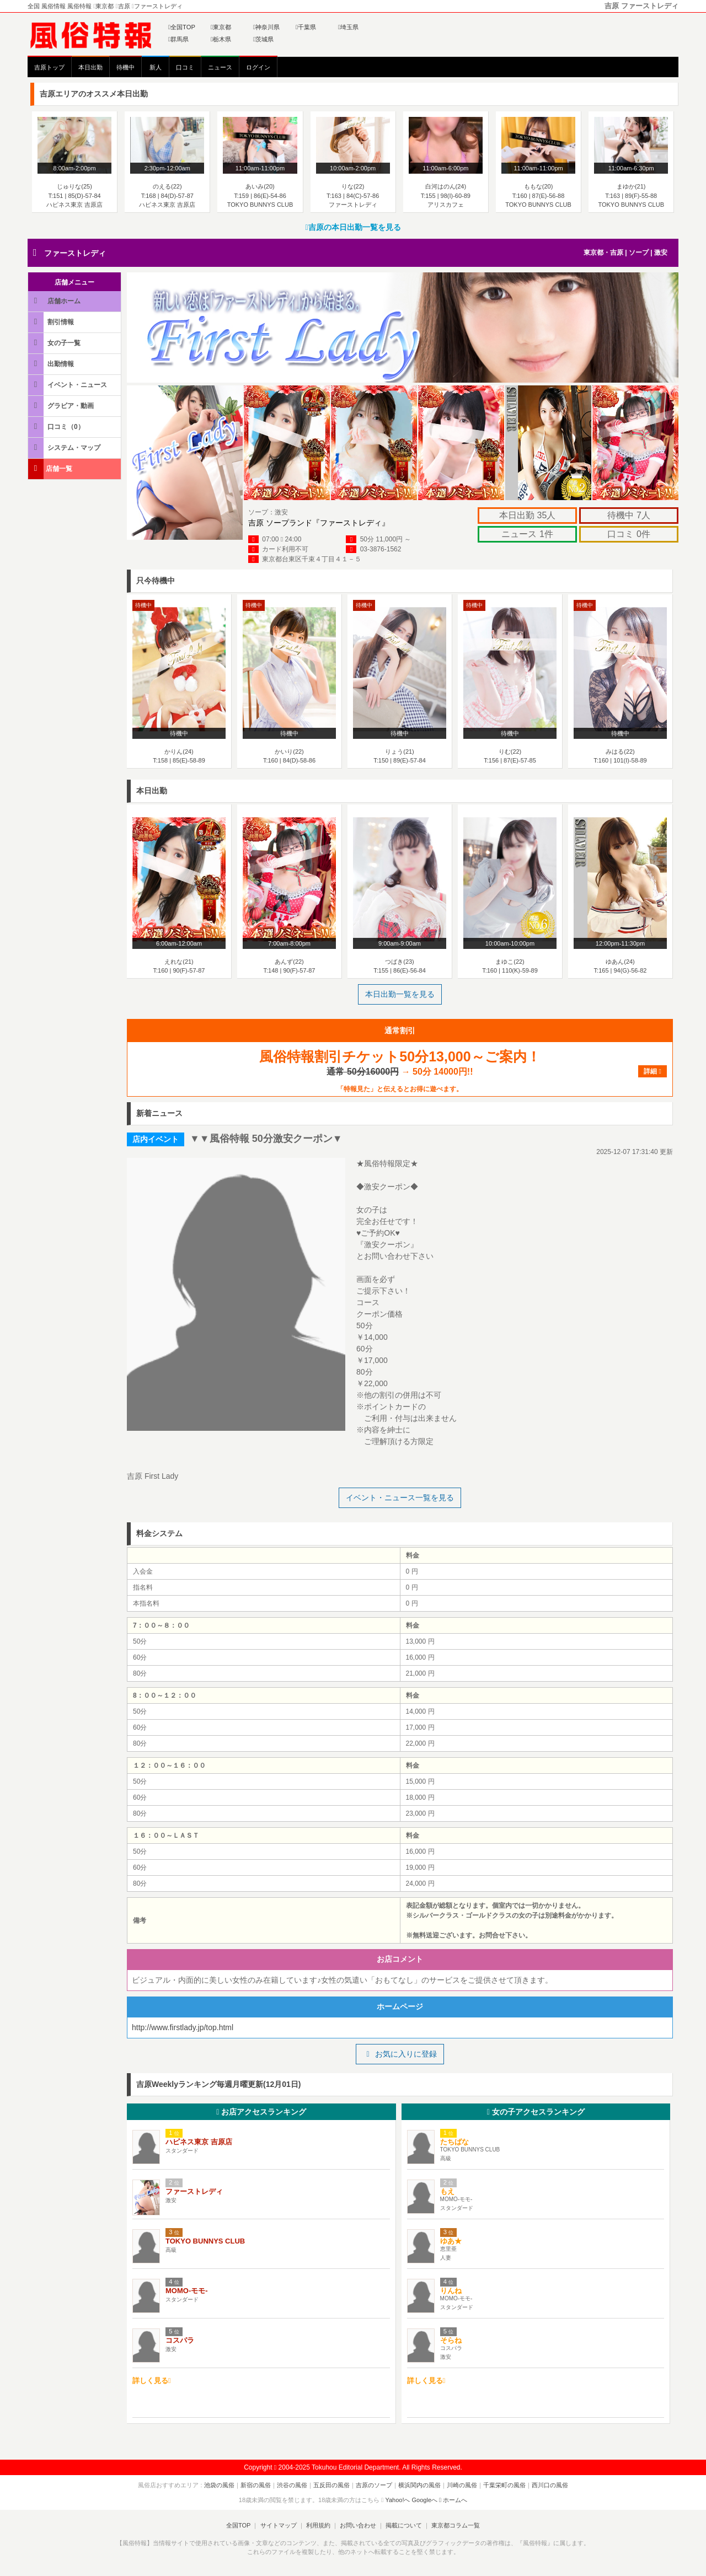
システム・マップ (65, 447)
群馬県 (178, 39)
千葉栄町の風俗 (504, 2485)
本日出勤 (90, 67)
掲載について (404, 2525)
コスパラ (179, 2340)
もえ (447, 2191)
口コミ (185, 67)
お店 (261, 2111)
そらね (451, 2340)
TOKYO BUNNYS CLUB (205, 2241)
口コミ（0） (57, 426)
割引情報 (52, 322)
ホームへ (453, 2500)
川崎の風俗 (462, 2485)
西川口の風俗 (550, 2485)
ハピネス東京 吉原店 (198, 2142)
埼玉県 (348, 27)
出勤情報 (52, 363)
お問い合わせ (358, 2525)
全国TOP (181, 27)
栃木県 (221, 39)
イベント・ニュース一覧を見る (400, 1497)
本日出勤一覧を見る (400, 994)
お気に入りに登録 (399, 2053)
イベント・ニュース (68, 384)
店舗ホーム (55, 301)
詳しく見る (151, 2380)
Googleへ (424, 2500)
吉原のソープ (374, 2485)
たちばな (454, 2142)
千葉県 (306, 27)
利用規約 (318, 2525)
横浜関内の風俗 (419, 2485)
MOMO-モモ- (186, 2291)
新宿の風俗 (255, 2485)
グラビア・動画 (62, 405)
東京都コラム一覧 (455, 2525)
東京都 (221, 27)
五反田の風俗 (331, 2485)
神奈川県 (266, 27)
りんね (451, 2291)
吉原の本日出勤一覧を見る (352, 227)
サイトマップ (278, 2525)
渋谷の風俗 (292, 2485)
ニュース (220, 67)
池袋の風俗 (219, 2485)
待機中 (125, 67)
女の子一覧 (55, 343)
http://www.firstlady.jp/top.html (182, 2027)
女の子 (536, 2111)
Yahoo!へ (397, 2500)
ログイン (258, 67)
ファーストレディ (75, 253)
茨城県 (263, 39)
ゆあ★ (451, 2241)
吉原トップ (49, 67)
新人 (155, 67)
